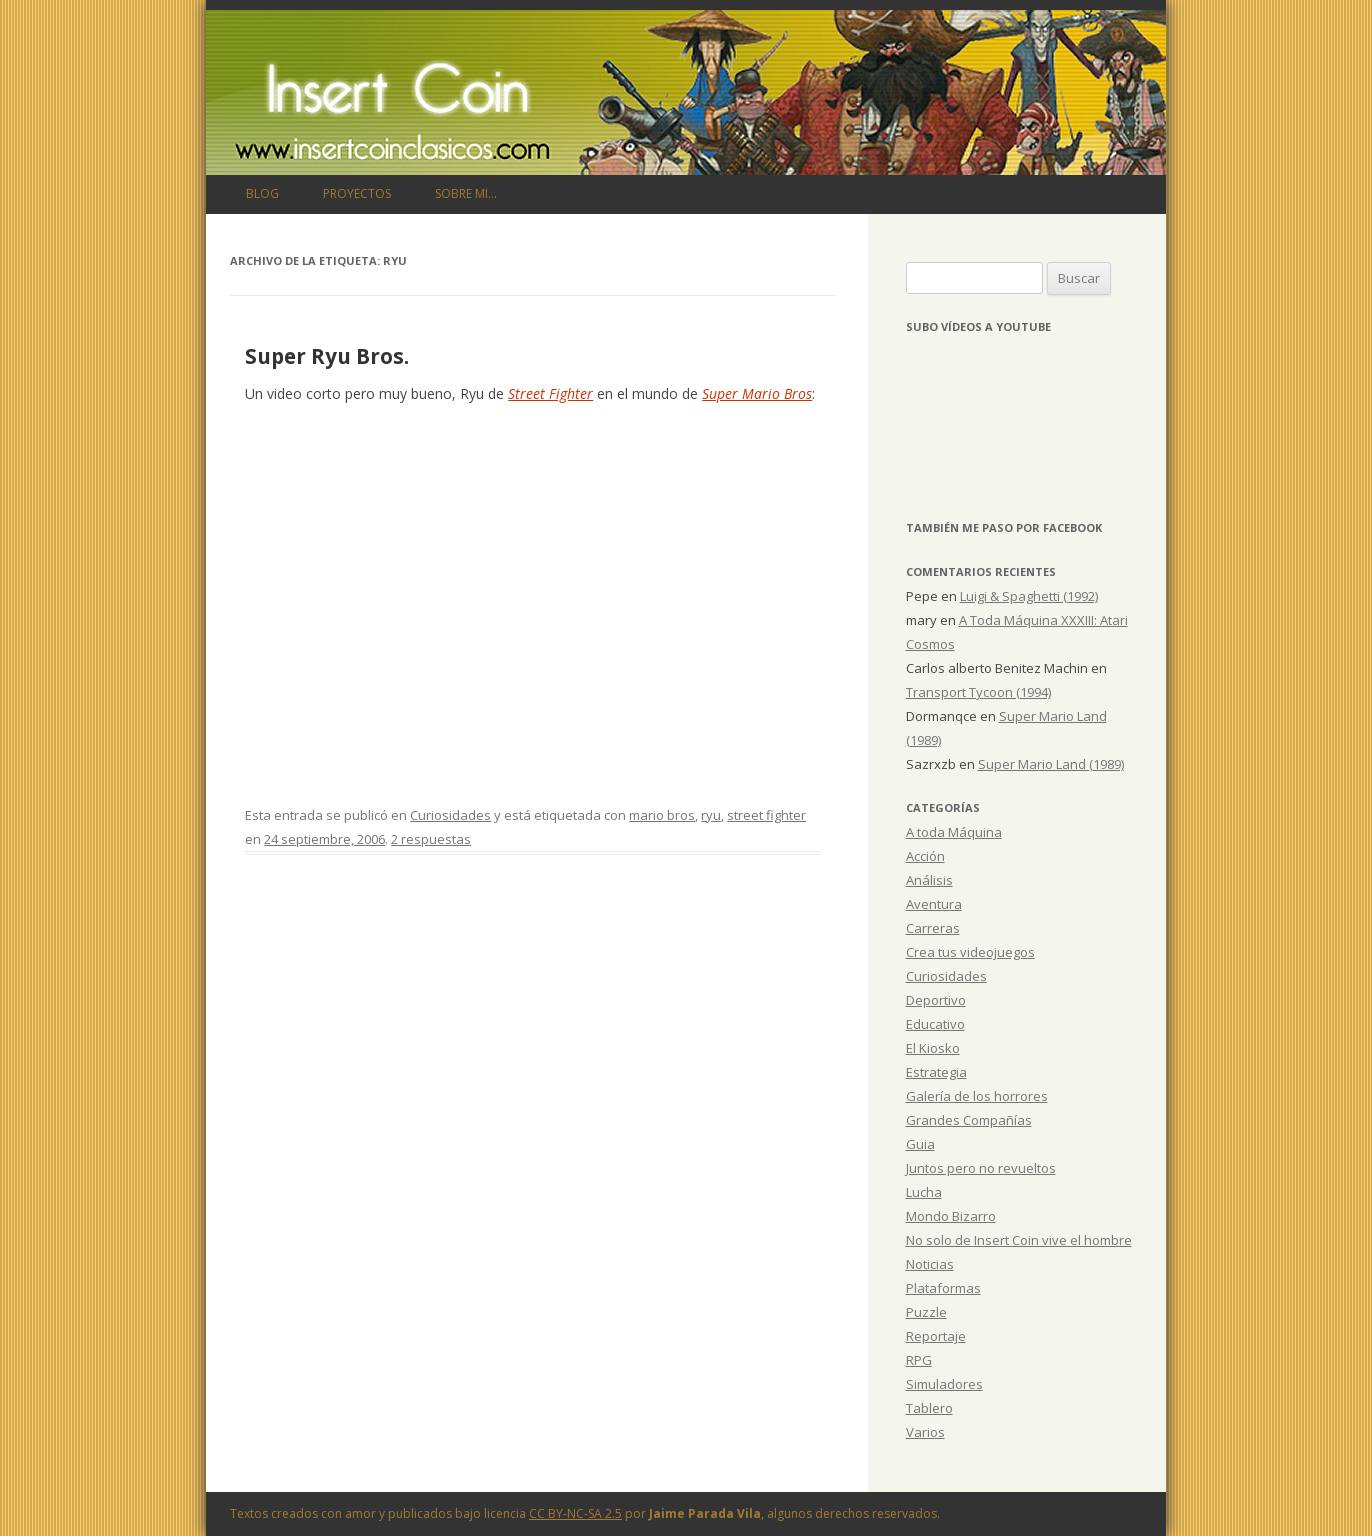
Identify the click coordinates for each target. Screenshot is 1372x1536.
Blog (262, 193)
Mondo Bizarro (951, 1216)
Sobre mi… (466, 193)
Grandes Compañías (969, 1120)
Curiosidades (450, 815)
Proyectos (357, 193)
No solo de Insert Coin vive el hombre (1019, 1240)
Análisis (929, 880)
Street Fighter (550, 393)
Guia (920, 1144)
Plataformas (943, 1288)
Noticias (930, 1264)
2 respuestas (431, 839)
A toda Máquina (954, 832)
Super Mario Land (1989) (1051, 764)
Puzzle (926, 1312)
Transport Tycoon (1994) (978, 692)
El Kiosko (933, 1048)
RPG (919, 1360)
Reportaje (936, 1336)
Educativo (935, 1024)
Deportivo (936, 1000)
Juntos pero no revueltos (981, 1168)
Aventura (934, 904)
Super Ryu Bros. (327, 356)
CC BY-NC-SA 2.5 (575, 1513)
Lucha (924, 1192)
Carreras (933, 928)
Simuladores (944, 1384)
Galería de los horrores (977, 1096)
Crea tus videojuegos (970, 952)
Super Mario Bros (757, 393)
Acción (925, 856)
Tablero (929, 1408)
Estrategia (936, 1072)
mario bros (662, 815)
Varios (925, 1432)
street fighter (766, 815)
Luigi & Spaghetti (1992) (1029, 596)
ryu (711, 815)
